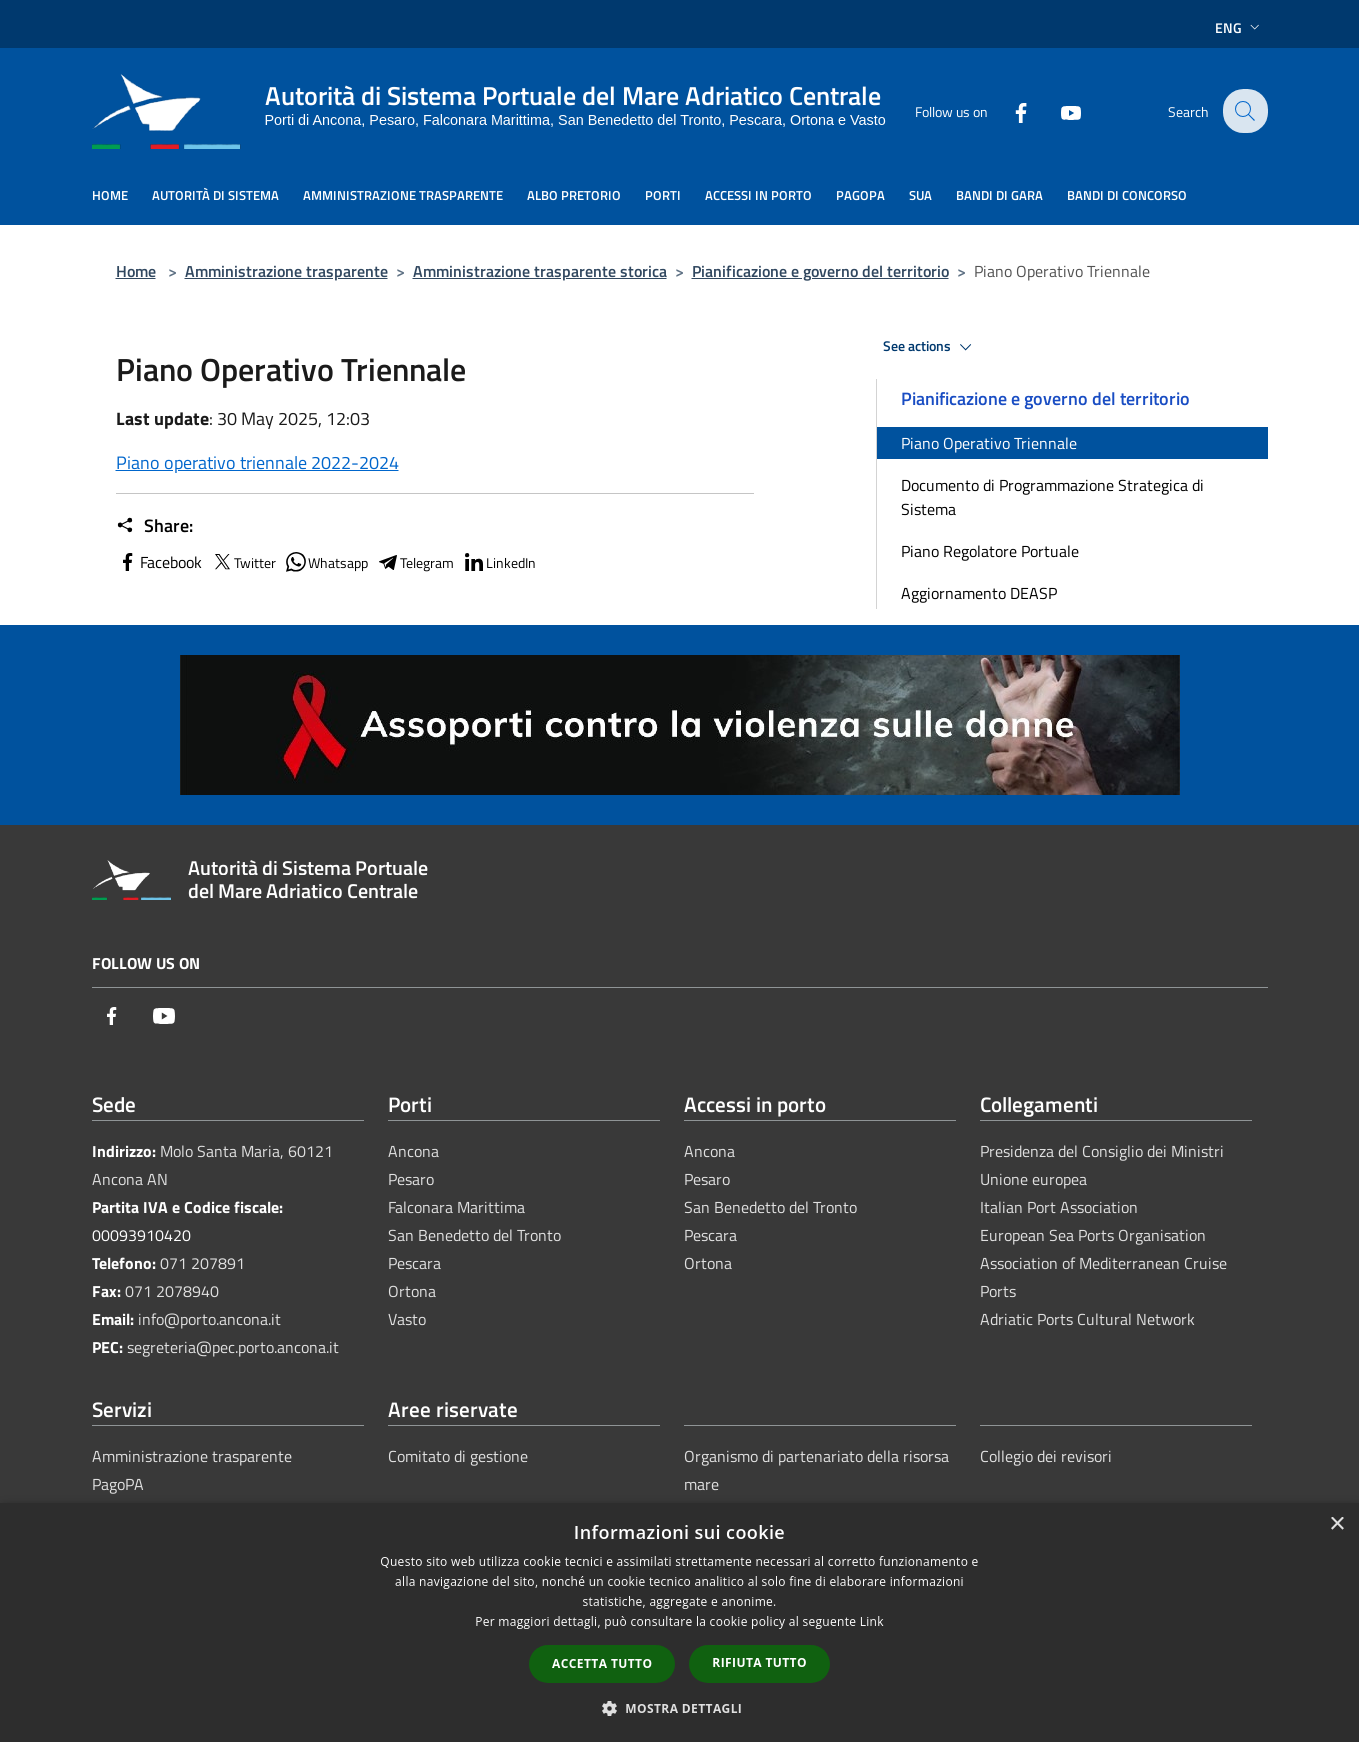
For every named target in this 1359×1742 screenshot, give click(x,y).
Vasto (407, 1319)
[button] (680, 1708)
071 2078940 (172, 1291)
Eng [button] (1239, 27)
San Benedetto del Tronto (474, 1235)
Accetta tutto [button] (602, 1663)
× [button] (1336, 1524)
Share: (154, 526)
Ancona (413, 1151)
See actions (930, 347)
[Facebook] (1008, 110)
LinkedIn (499, 562)
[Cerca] (1244, 111)
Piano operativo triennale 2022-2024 (257, 462)
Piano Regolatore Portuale (990, 551)
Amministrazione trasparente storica (540, 271)
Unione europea (1033, 1179)
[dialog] (679, 1622)
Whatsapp (326, 562)
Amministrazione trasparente (286, 271)
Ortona (412, 1291)
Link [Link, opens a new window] (872, 1621)
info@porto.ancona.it (209, 1319)
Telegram (415, 562)
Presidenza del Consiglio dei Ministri (1102, 1151)
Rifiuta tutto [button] (759, 1662)
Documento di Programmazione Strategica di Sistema (1052, 497)
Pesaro (411, 1179)
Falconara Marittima (456, 1207)
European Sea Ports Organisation (1093, 1235)
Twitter (243, 562)
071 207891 (202, 1263)
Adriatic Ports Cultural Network (1087, 1319)
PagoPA (118, 1484)
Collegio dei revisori (1046, 1456)
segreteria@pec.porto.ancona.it (233, 1347)
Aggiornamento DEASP (979, 593)
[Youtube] (1058, 110)
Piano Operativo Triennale (989, 443)
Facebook (159, 562)
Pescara (414, 1263)
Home (136, 271)
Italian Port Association (1059, 1207)
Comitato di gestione (458, 1456)
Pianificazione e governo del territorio (820, 271)
